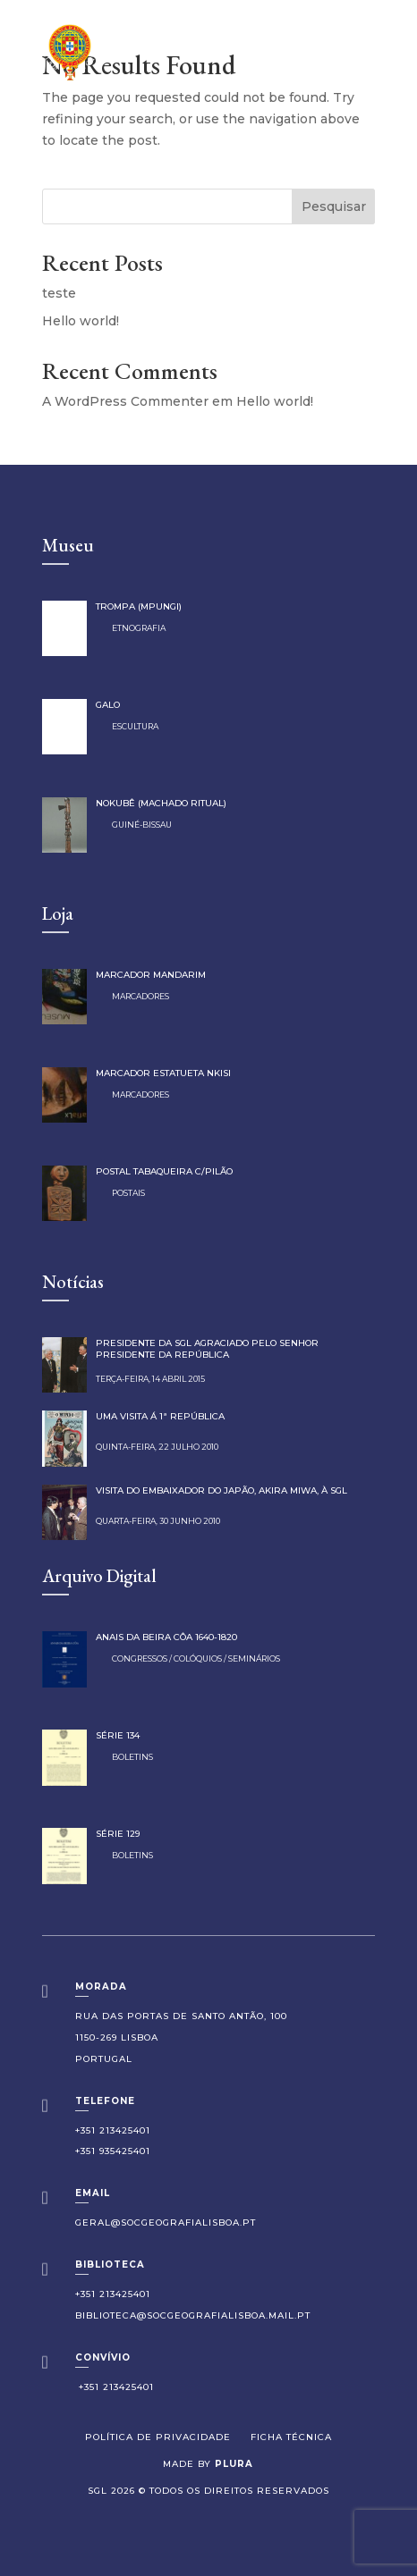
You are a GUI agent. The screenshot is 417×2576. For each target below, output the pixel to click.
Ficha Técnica (291, 2437)
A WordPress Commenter (125, 401)
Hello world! (80, 321)
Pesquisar (334, 206)
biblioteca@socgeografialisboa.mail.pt (193, 2315)
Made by (208, 2464)
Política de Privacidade (158, 2437)
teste (59, 293)
